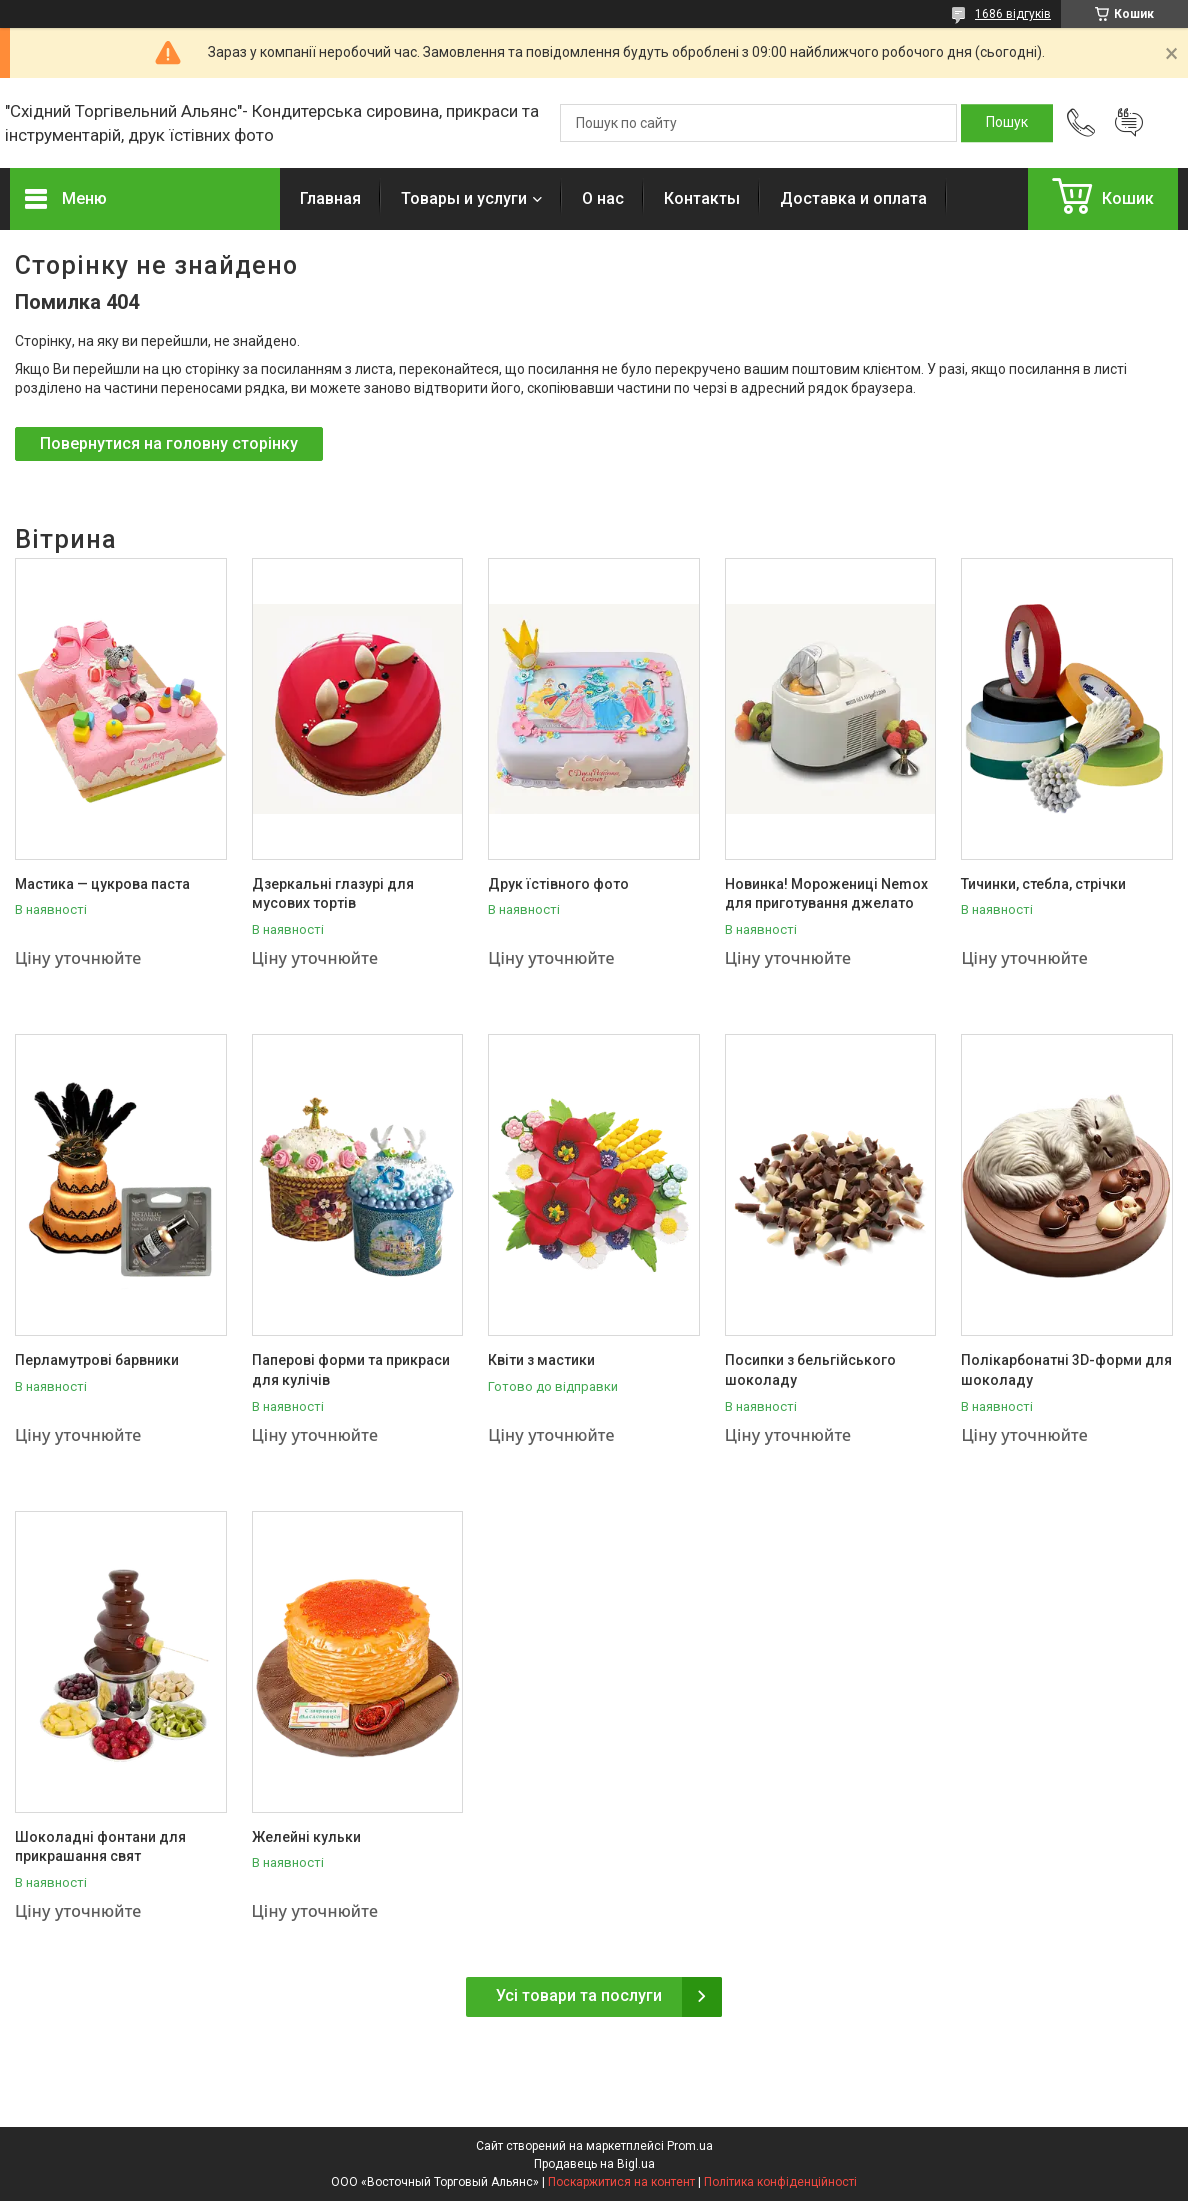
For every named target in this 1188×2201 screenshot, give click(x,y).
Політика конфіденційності (780, 2182)
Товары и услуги (464, 198)
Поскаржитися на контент (621, 2182)
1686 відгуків (1013, 14)
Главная (330, 198)
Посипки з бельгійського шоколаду (810, 1370)
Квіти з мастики (541, 1360)
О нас (603, 198)
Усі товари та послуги (579, 1995)
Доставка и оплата (853, 198)
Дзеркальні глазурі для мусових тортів (333, 894)
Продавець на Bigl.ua (594, 2164)
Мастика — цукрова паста (102, 884)
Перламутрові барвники (97, 1360)
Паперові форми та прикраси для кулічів (351, 1370)
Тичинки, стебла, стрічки (1043, 884)
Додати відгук (1129, 123)
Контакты (702, 198)
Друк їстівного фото (558, 884)
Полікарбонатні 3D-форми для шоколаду (1066, 1370)
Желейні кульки (306, 1837)
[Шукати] (1007, 123)
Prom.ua (690, 2146)
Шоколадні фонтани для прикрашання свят (100, 1847)
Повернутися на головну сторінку (169, 443)
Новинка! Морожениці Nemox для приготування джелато (826, 894)
